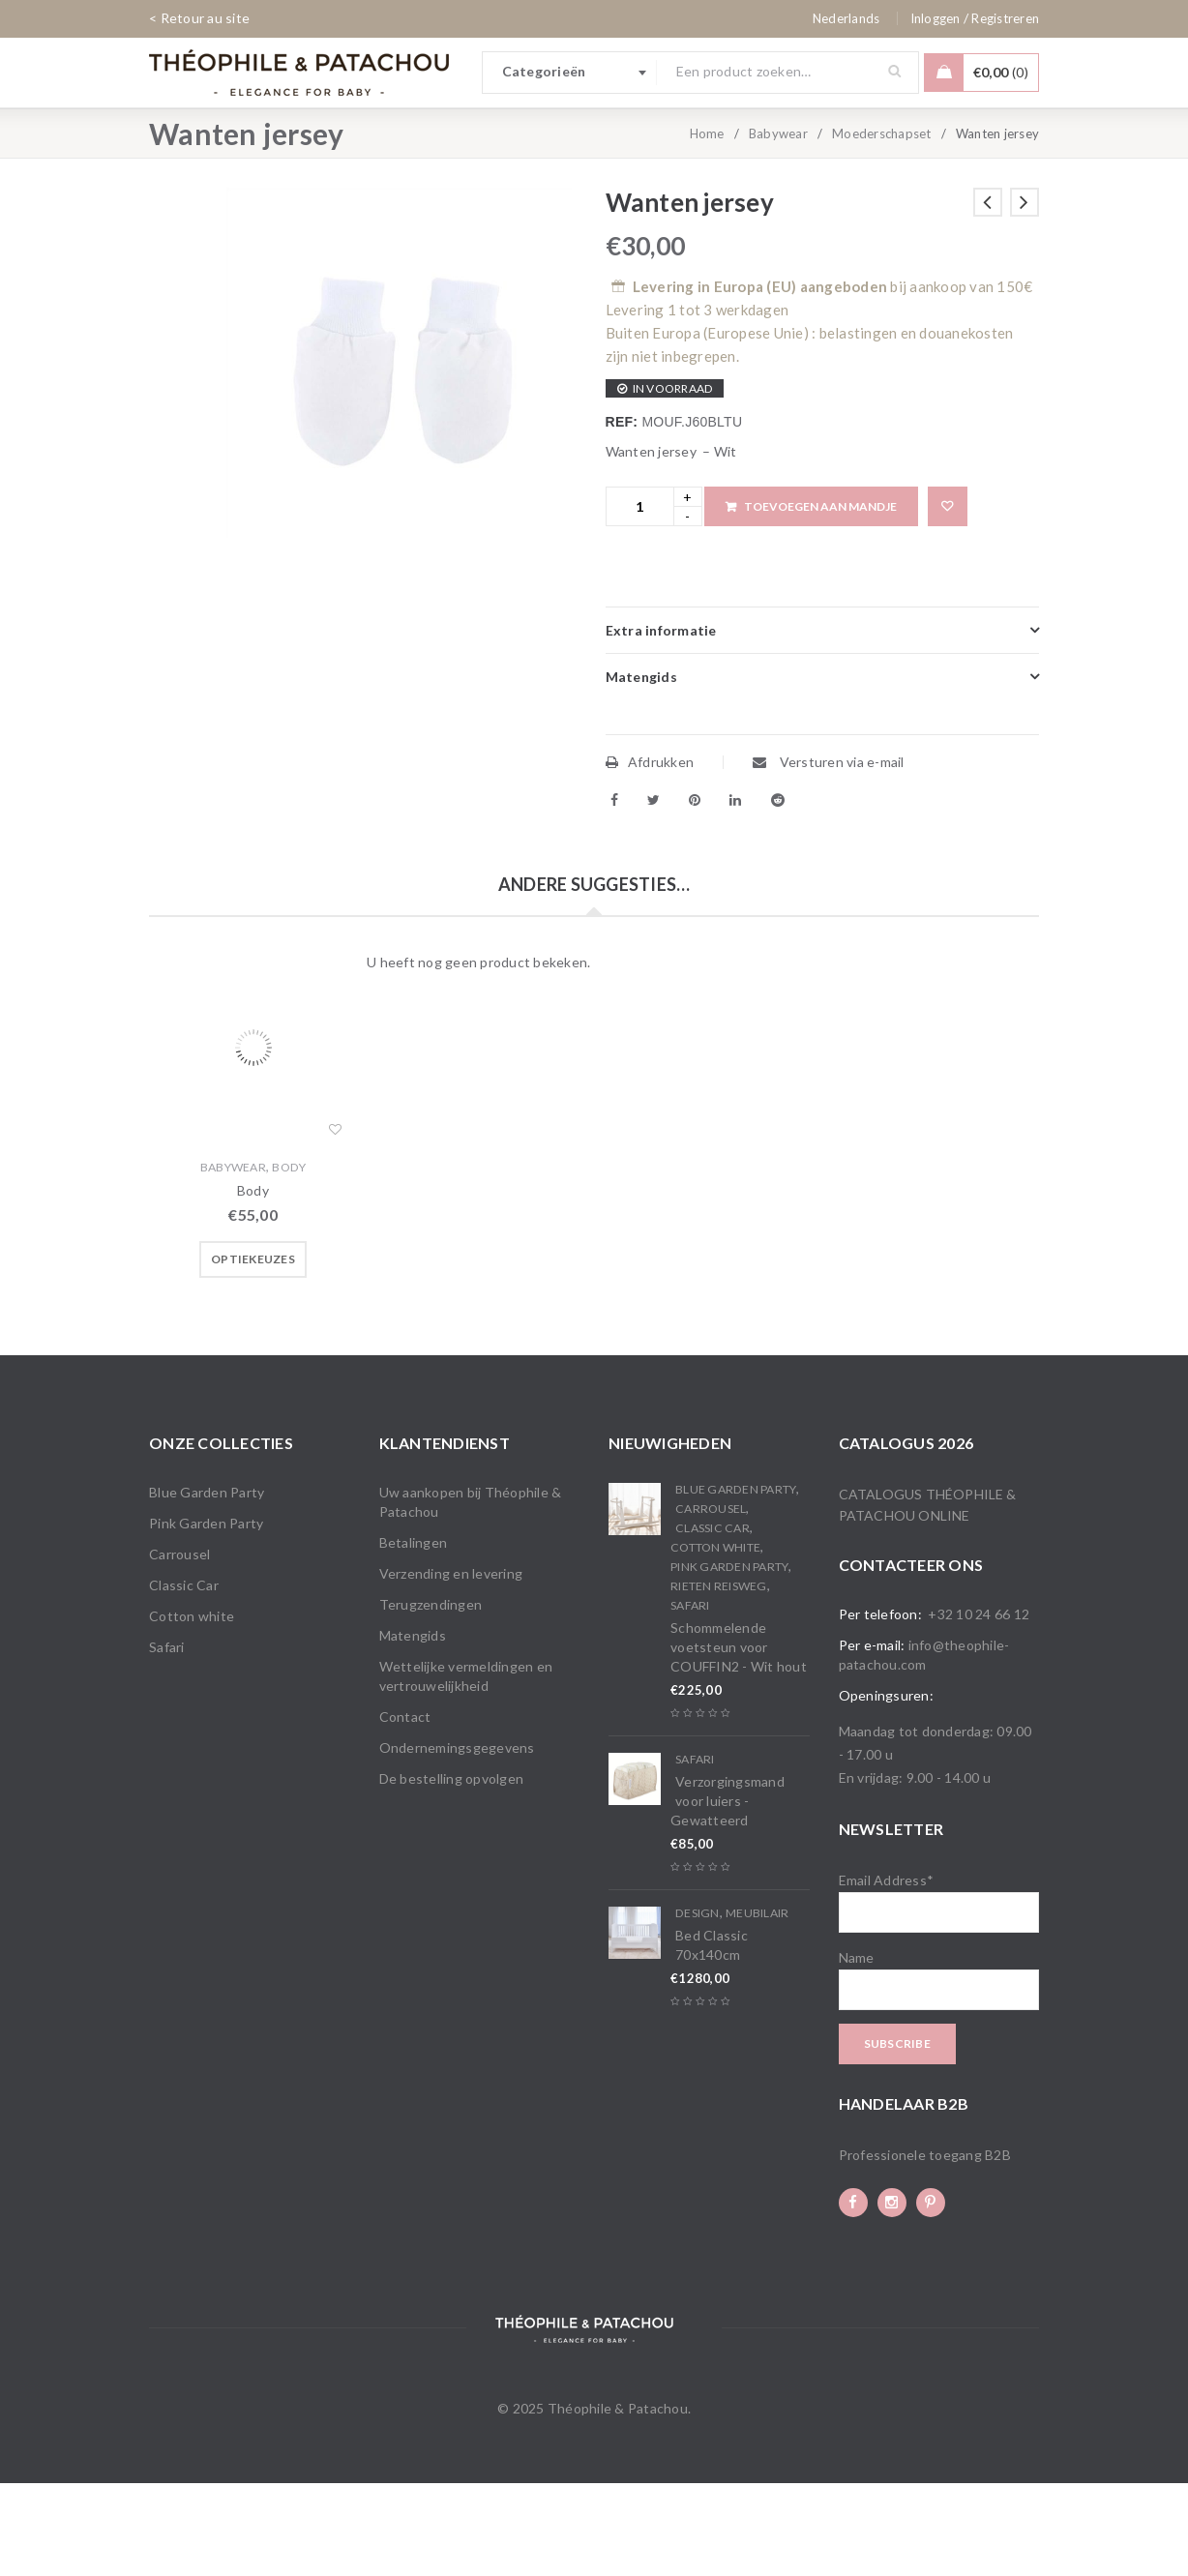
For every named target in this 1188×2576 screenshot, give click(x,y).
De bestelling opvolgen (451, 1871)
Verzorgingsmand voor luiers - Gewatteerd (727, 1893)
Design (697, 2006)
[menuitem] (846, 18)
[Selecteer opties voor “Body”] (253, 1352)
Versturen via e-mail (829, 854)
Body (289, 1260)
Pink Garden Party (206, 1616)
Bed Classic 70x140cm (711, 2038)
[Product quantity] (640, 599)
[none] (846, 18)
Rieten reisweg (718, 1679)
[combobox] (570, 72)
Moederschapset (882, 226)
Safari (167, 1740)
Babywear (778, 226)
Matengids (412, 1728)
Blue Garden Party (206, 1585)
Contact (405, 1809)
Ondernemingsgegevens (457, 1840)
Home (707, 226)
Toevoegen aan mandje (820, 599)
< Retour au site (199, 18)
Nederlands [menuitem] (846, 18)
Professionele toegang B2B (925, 2247)
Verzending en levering (451, 1666)
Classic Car (184, 1678)
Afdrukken (650, 854)
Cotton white (191, 1709)
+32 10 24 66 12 (978, 1707)
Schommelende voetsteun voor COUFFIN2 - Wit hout (738, 1739)
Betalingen (413, 1635)
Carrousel (179, 1647)
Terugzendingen (431, 1697)
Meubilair (757, 2006)
